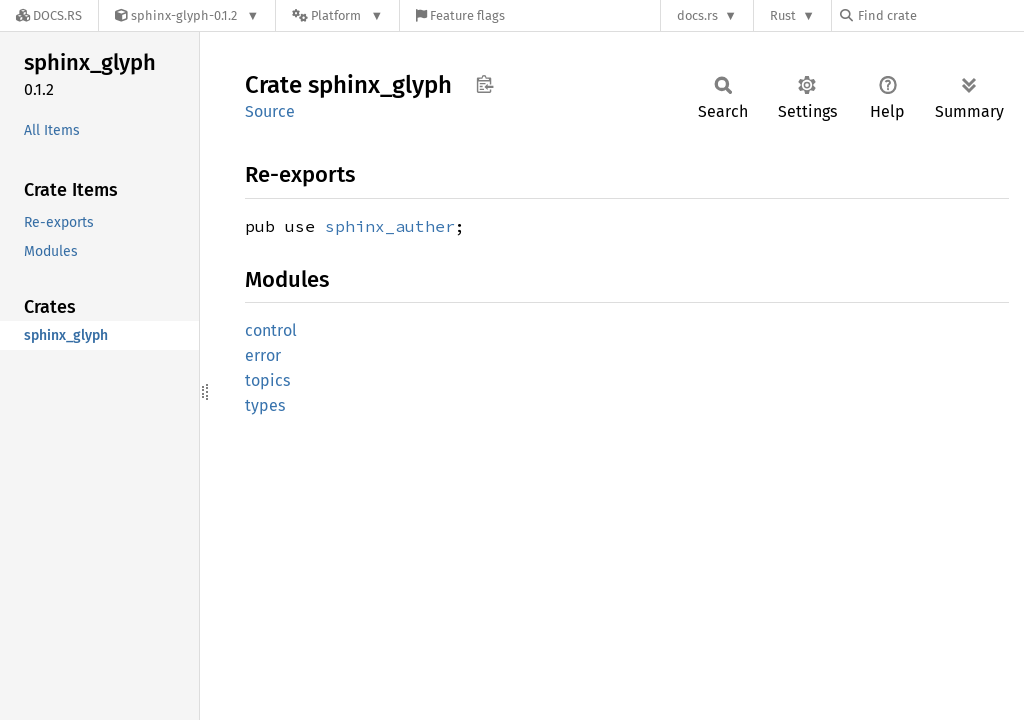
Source (270, 111)
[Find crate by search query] (940, 15)
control (271, 330)
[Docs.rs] (49, 15)
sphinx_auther (390, 226)
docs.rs (697, 15)
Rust (783, 15)
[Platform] (337, 15)
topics (267, 380)
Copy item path (484, 84)
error (263, 355)
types (265, 405)
